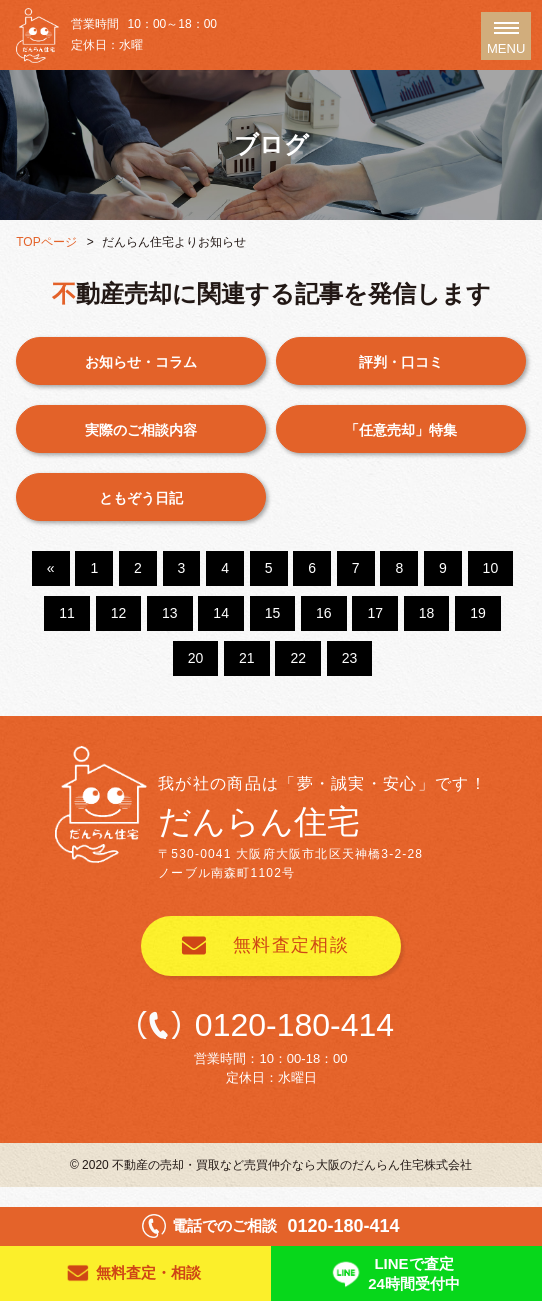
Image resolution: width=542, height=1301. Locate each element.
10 (491, 568)
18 (427, 613)
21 (247, 658)
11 (67, 613)
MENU (506, 41)
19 (478, 613)
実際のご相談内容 (141, 430)
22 (298, 658)
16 (324, 613)
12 (119, 613)
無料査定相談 (291, 945)
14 (221, 613)
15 (273, 613)
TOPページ (46, 242)
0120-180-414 (294, 1025)
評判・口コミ (401, 362)
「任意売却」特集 (401, 430)
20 (196, 658)
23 (350, 658)
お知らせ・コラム (141, 362)
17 (375, 613)
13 (170, 613)
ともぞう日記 (141, 498)
